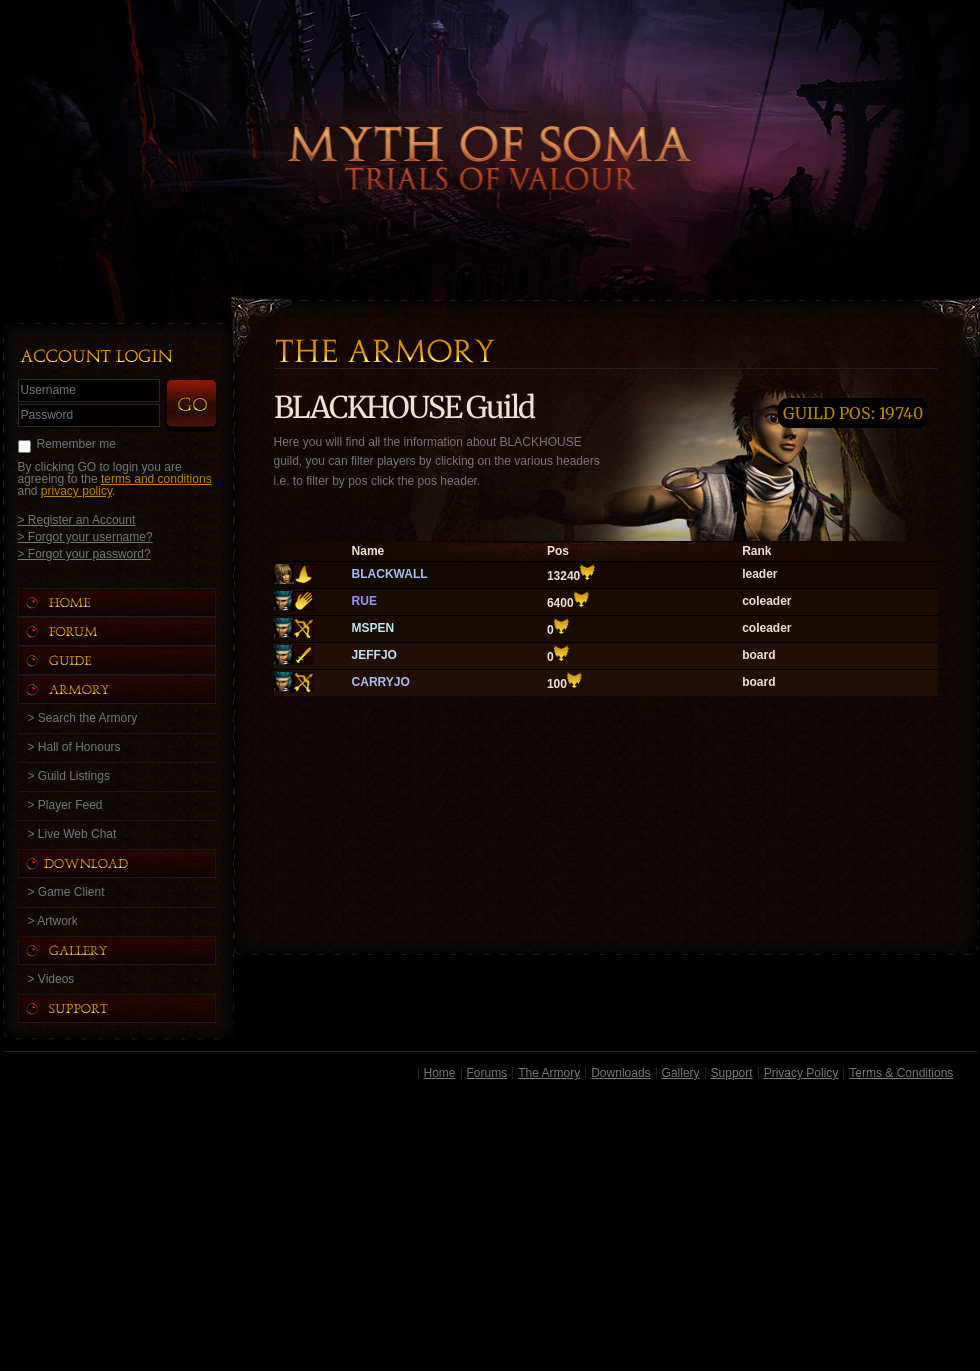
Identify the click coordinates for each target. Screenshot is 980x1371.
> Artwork (53, 921)
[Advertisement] (490, 1229)
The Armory (549, 1073)
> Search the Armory (83, 718)
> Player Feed (65, 805)
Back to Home (490, 125)
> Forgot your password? (84, 553)
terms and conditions (156, 479)
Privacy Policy (801, 1073)
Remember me (76, 444)
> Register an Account (77, 519)
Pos (558, 551)
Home (440, 1073)
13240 (563, 576)
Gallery (681, 1073)
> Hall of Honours (74, 747)
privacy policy (76, 491)
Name (368, 551)
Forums (487, 1073)
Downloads (620, 1073)
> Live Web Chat (72, 834)
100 (557, 684)
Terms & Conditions (901, 1073)
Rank (756, 551)
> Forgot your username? (85, 536)
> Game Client (66, 892)
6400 (560, 603)
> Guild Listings (69, 776)
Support (732, 1073)
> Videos (51, 979)
